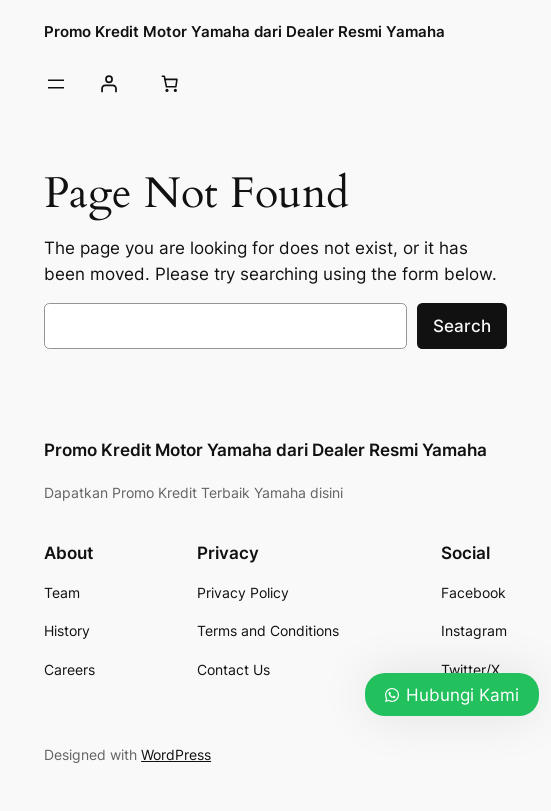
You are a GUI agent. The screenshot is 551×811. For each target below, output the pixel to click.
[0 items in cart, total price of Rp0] (169, 84)
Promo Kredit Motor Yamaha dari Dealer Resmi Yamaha (244, 31)
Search (462, 326)
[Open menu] (56, 84)
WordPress (176, 754)
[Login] (108, 84)
